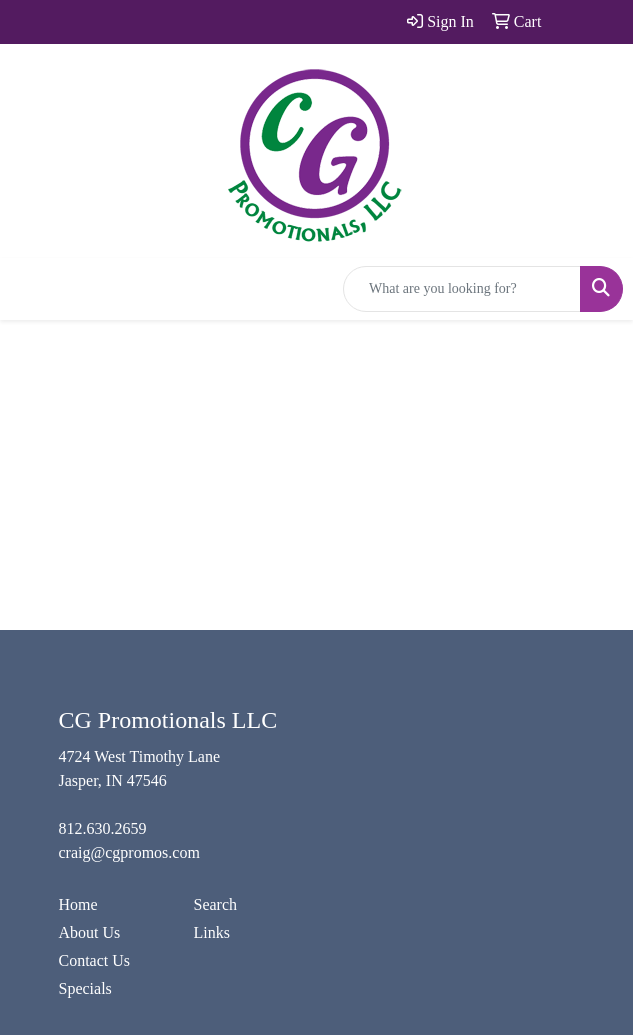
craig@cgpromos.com (129, 852)
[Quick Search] (462, 289)
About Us (90, 932)
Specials (85, 988)
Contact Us (95, 960)
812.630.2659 (103, 828)
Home (78, 904)
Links (212, 932)
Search (216, 904)
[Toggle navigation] (31, 289)
